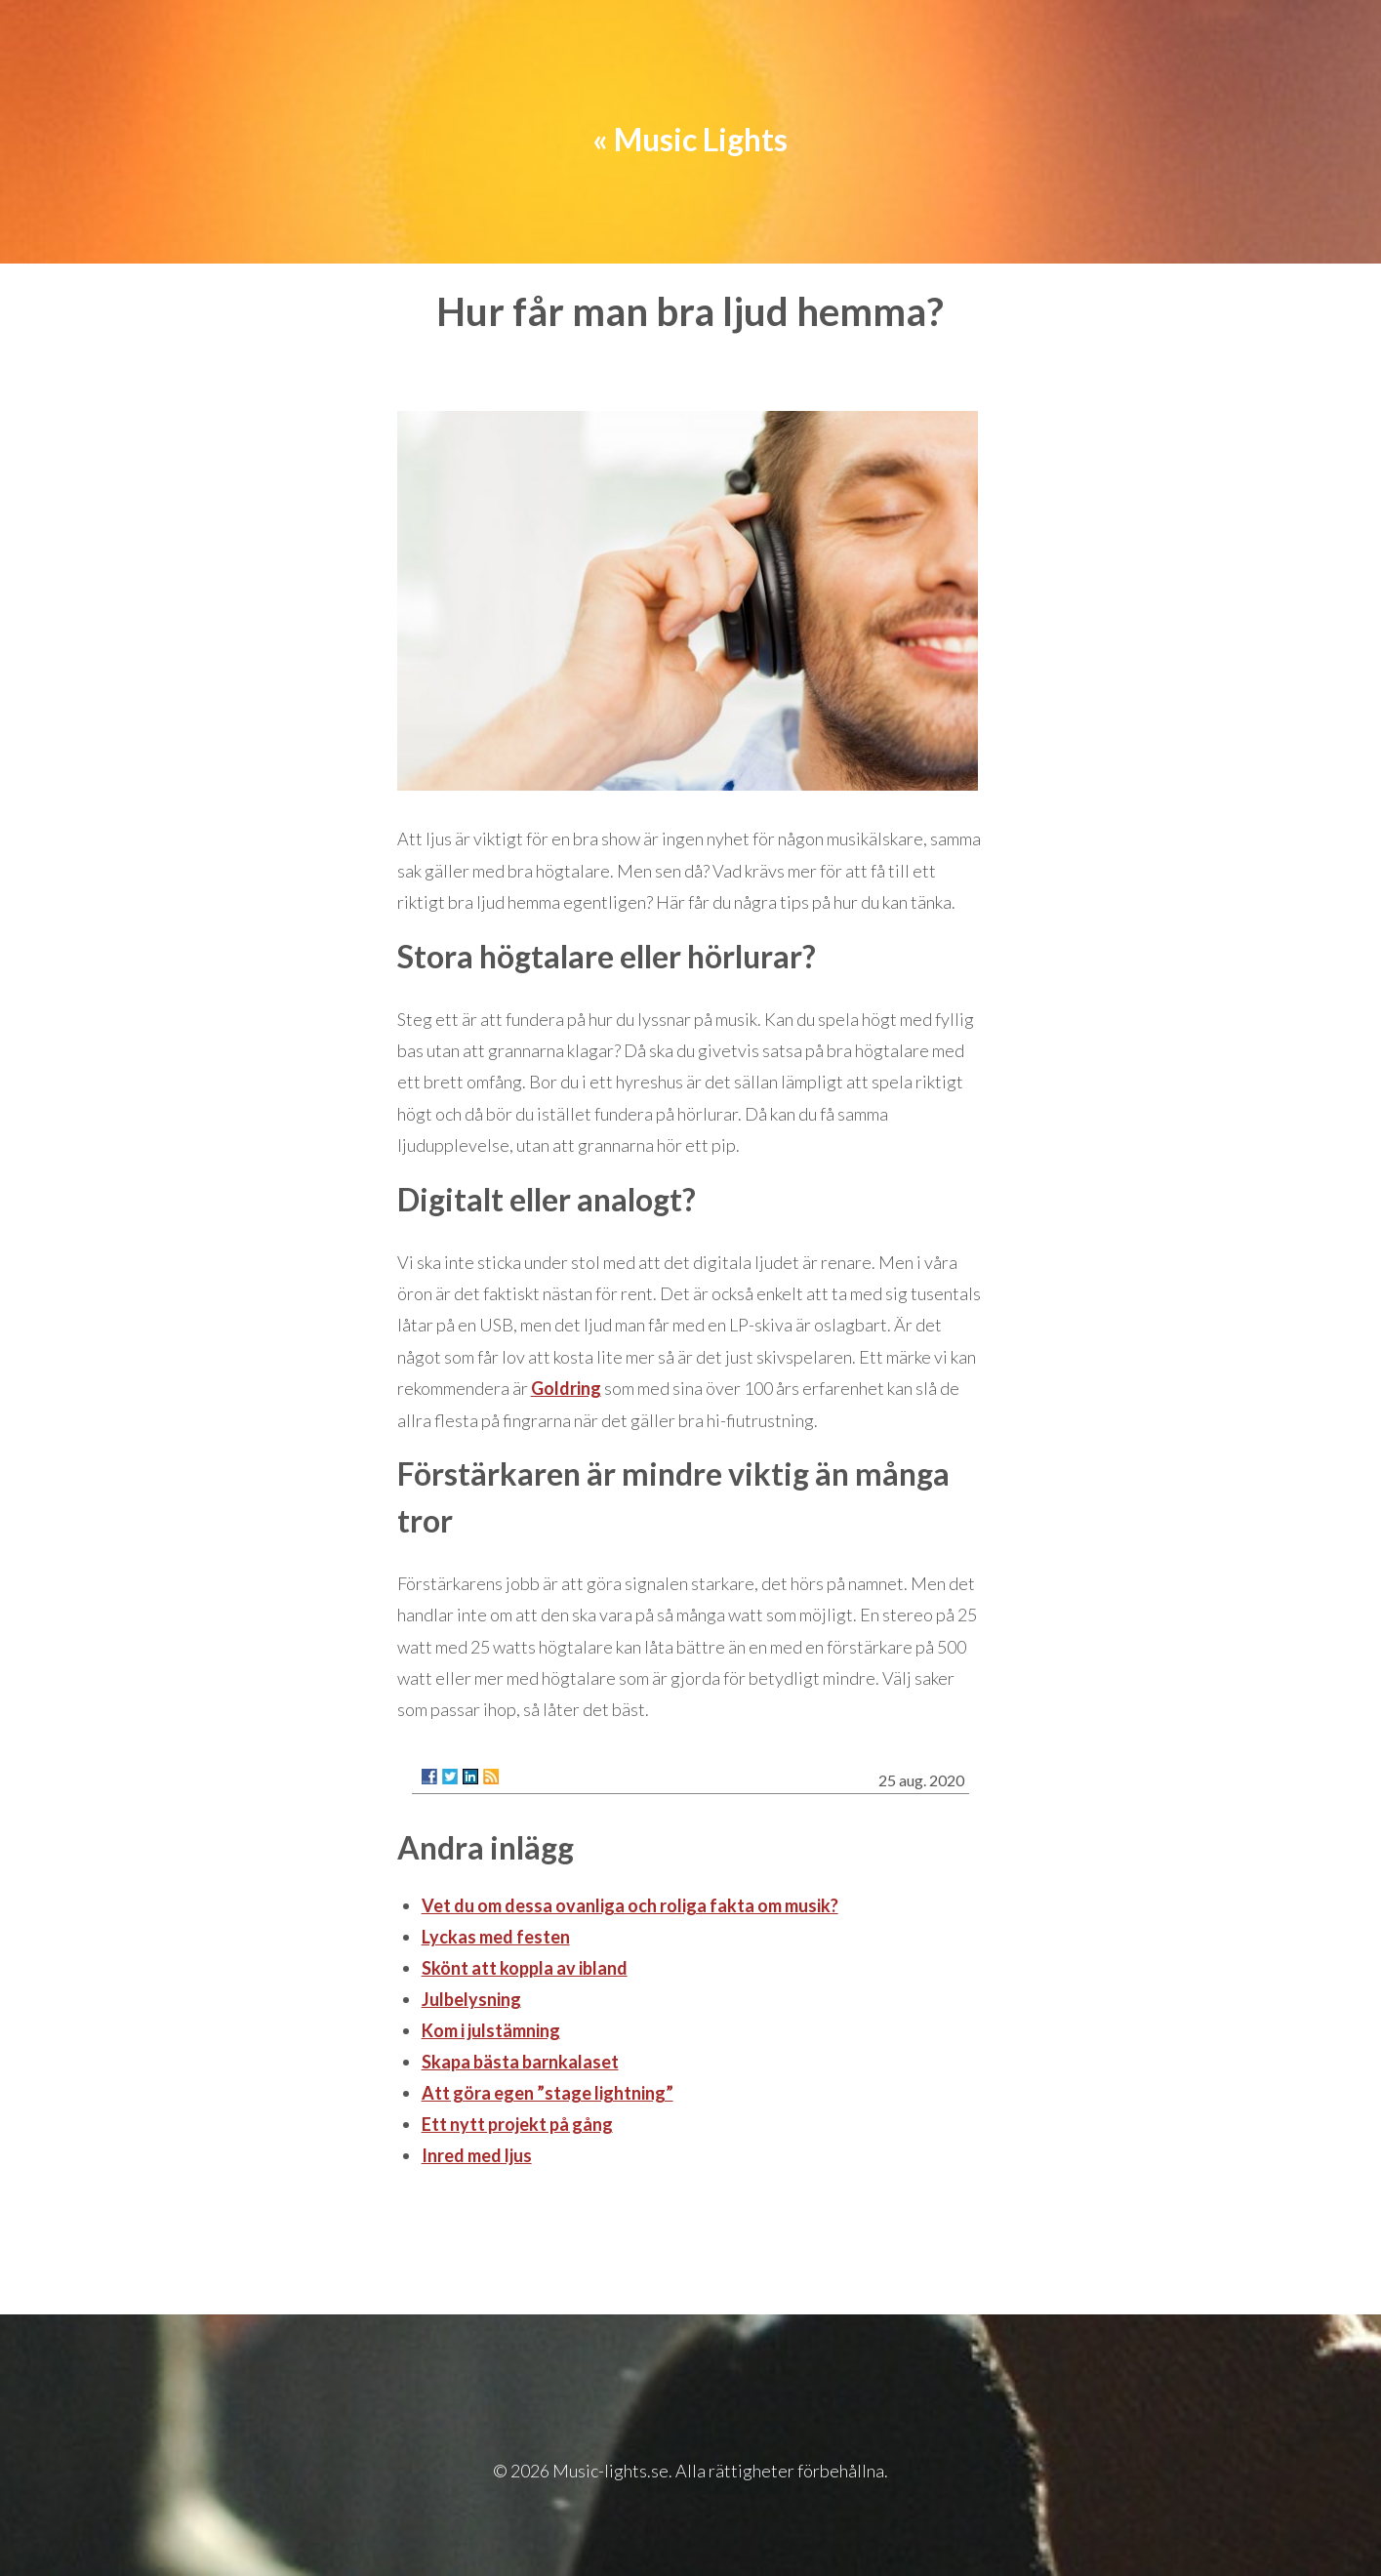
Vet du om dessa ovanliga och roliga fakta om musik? (630, 1905)
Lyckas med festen (496, 1936)
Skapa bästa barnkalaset (520, 2061)
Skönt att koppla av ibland (525, 1968)
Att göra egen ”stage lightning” (547, 2093)
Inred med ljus (477, 2155)
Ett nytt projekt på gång (517, 2124)
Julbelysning (471, 1999)
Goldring (566, 1388)
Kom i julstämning (491, 2030)
